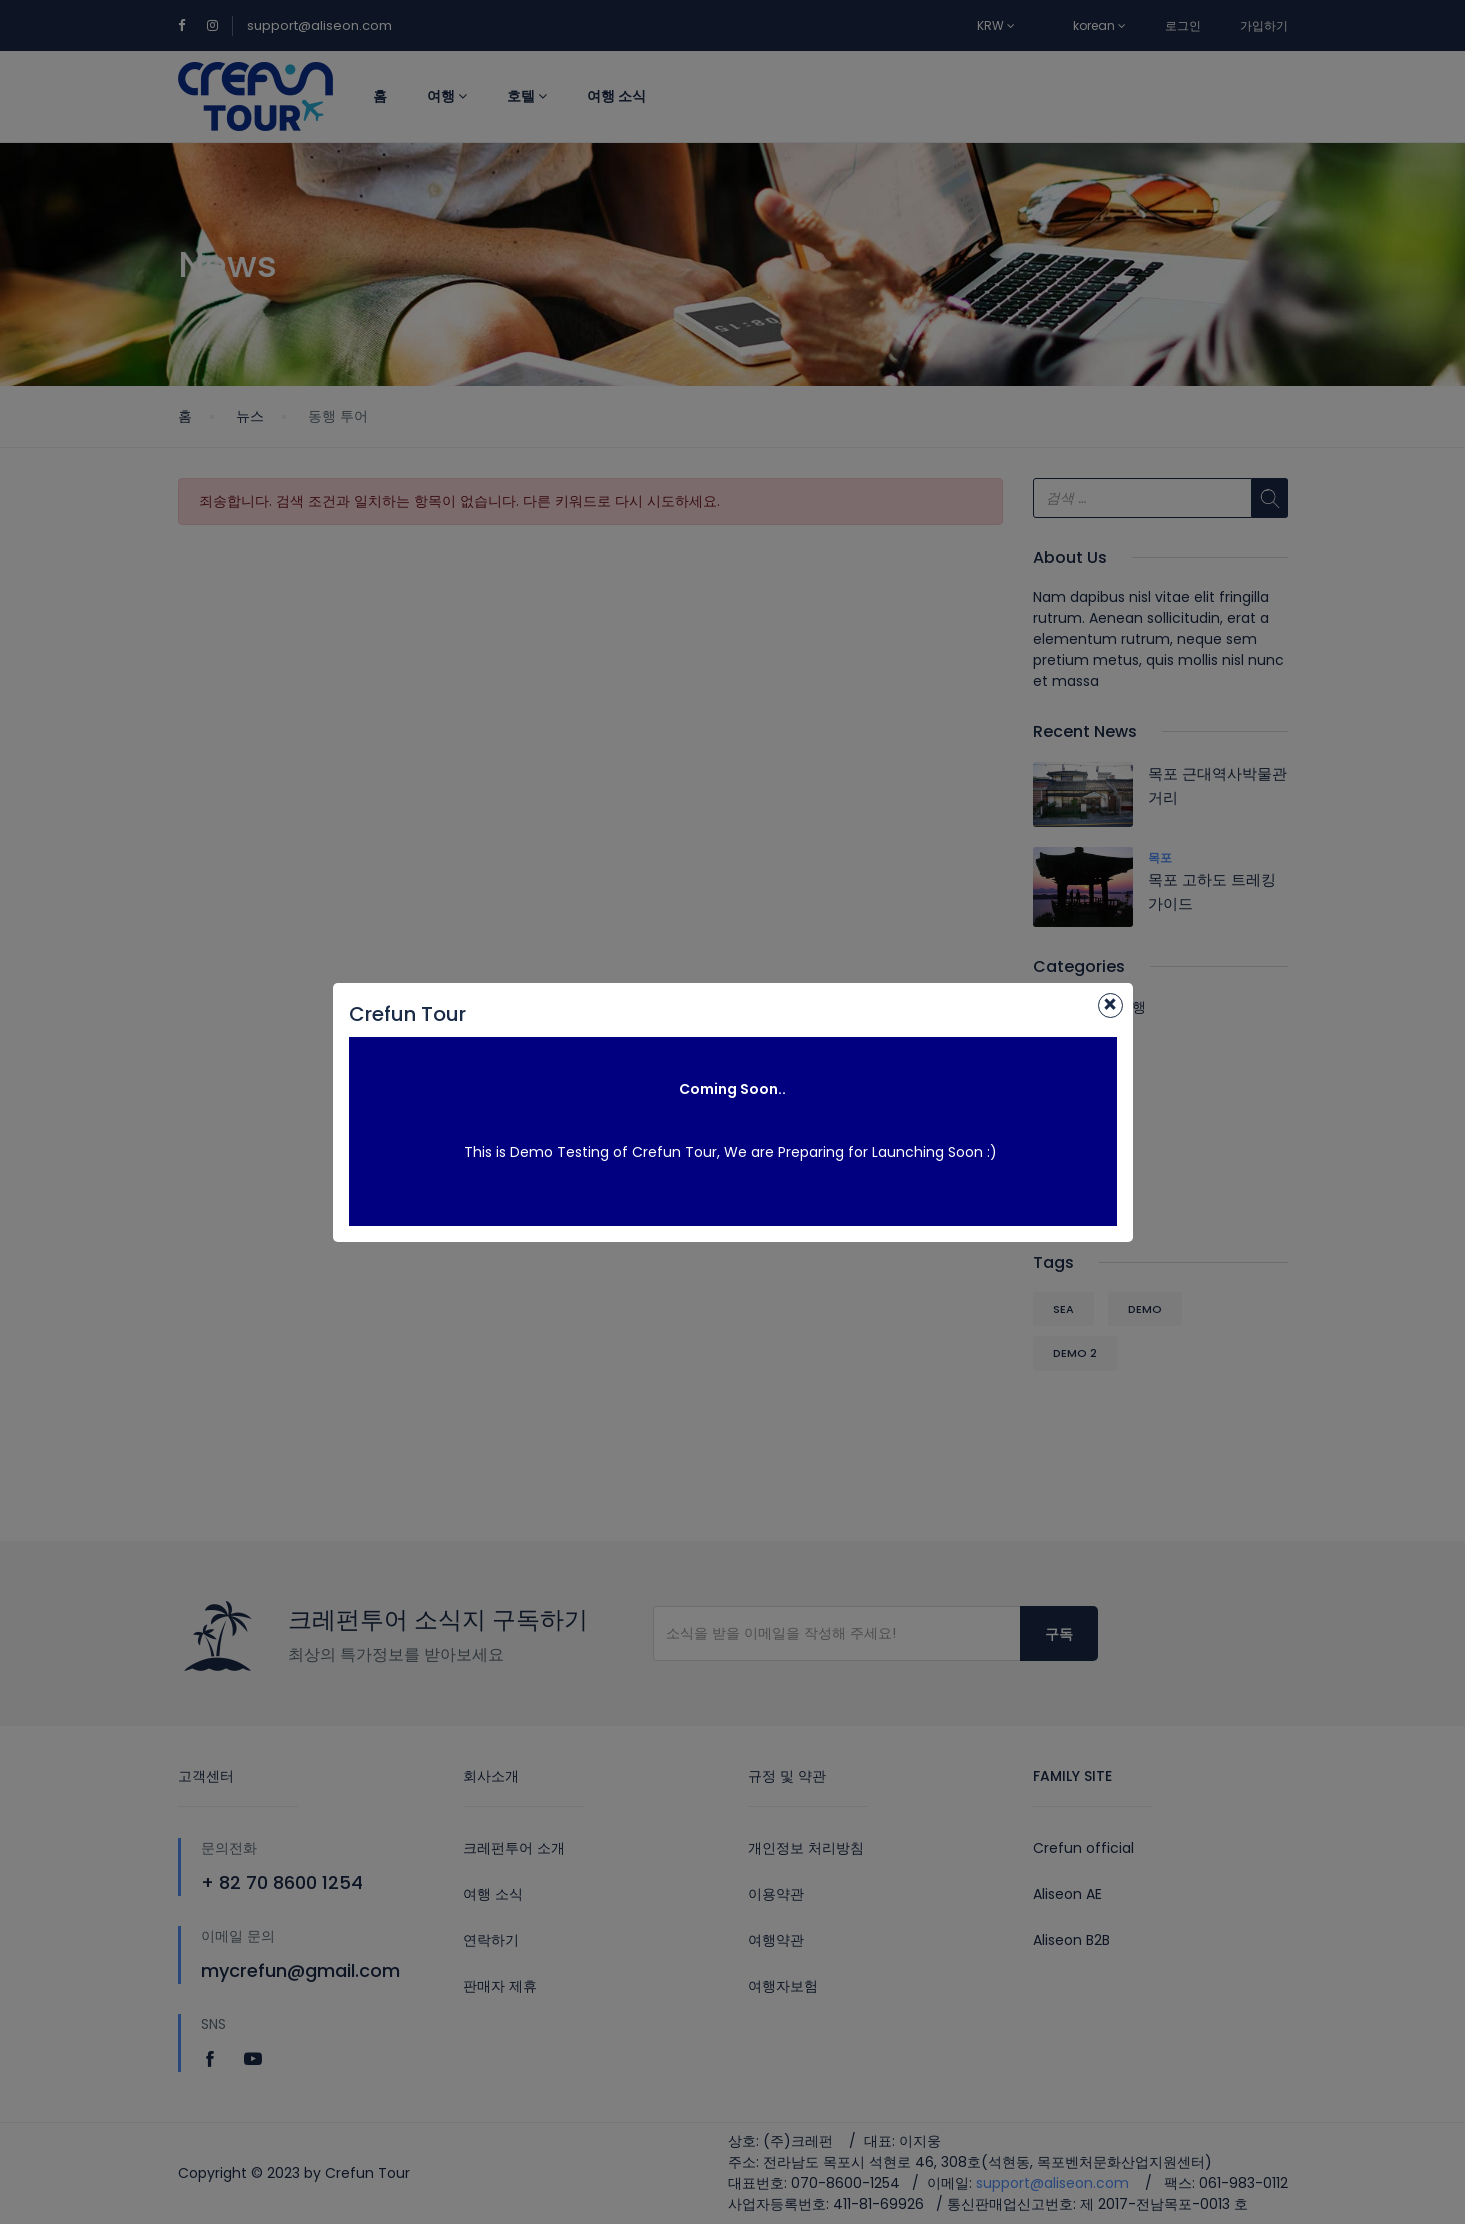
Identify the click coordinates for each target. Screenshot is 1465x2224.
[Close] (1110, 1005)
